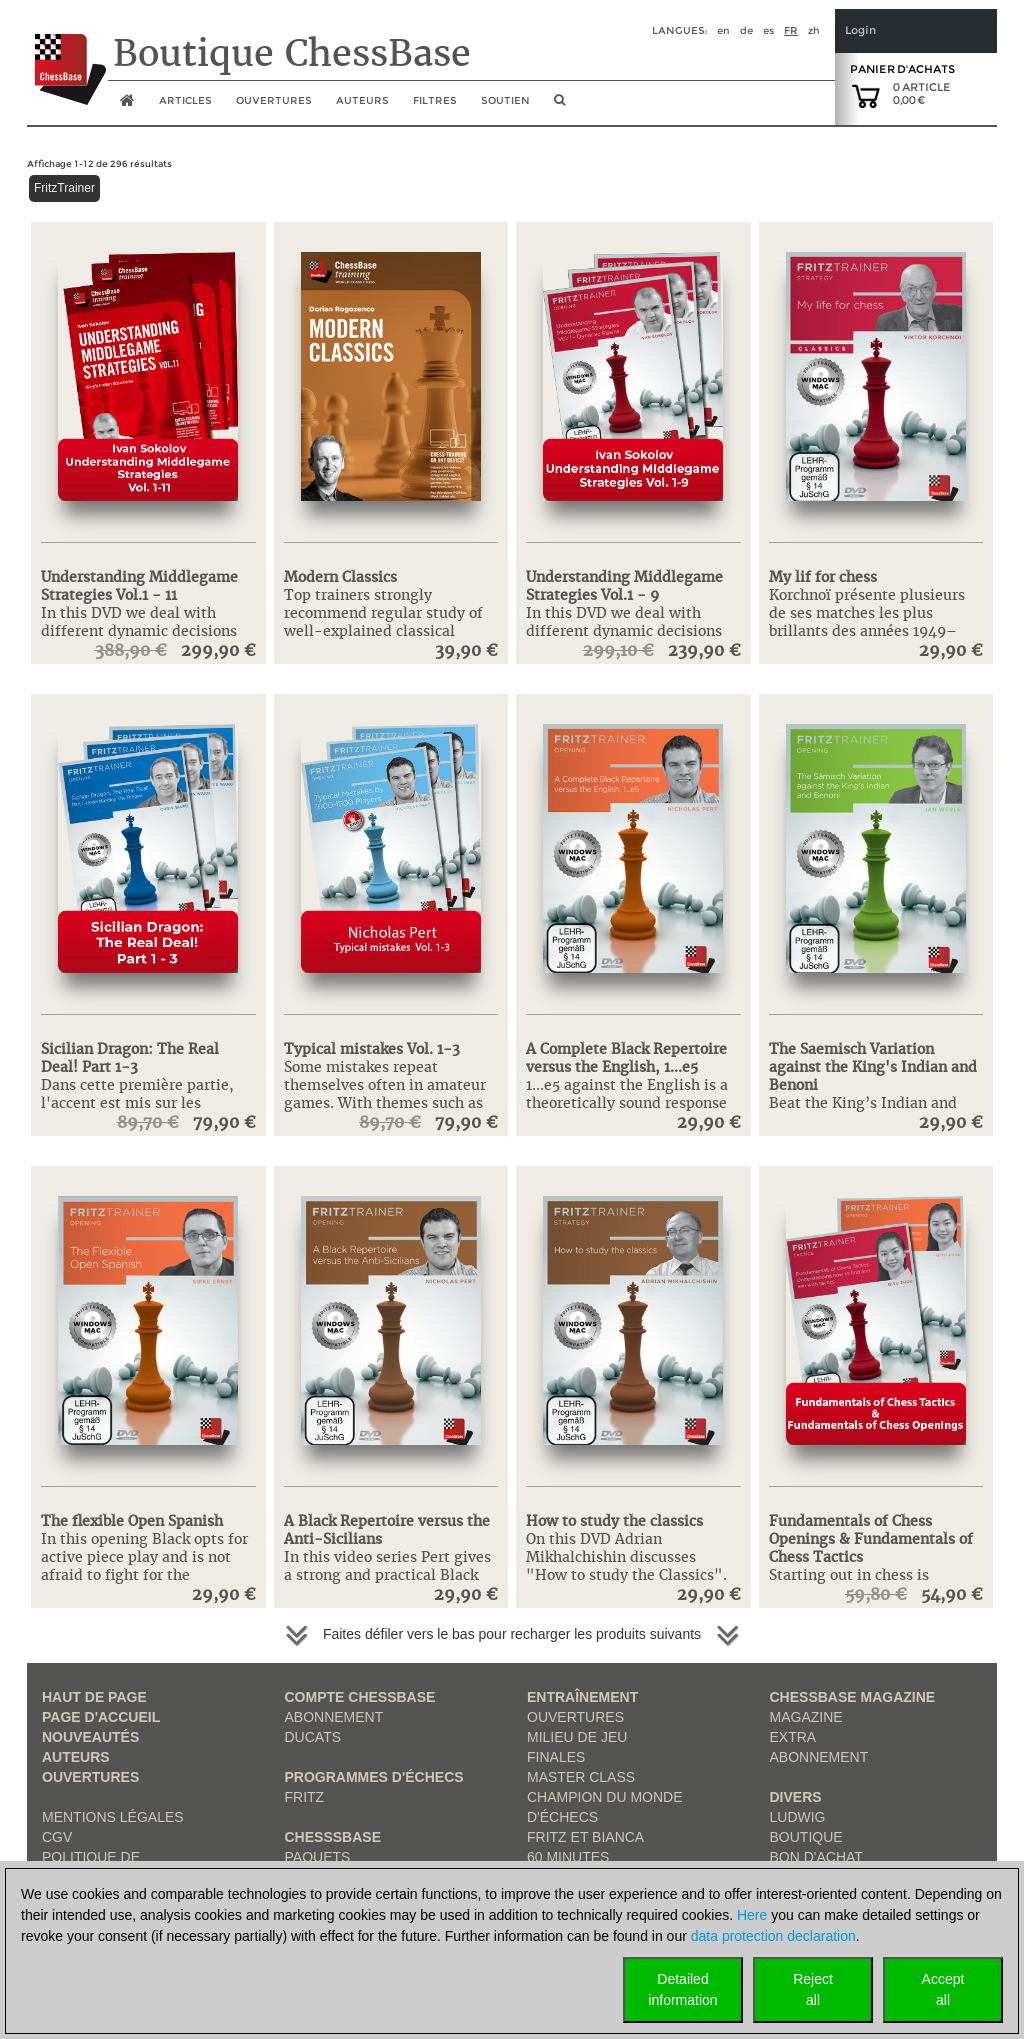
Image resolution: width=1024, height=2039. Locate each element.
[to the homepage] (66, 54)
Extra (793, 1737)
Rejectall (813, 1989)
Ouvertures (90, 1777)
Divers (796, 1797)
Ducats (313, 1737)
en (723, 30)
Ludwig (798, 1817)
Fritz (305, 1797)
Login (860, 30)
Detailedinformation (682, 1989)
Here (752, 1915)
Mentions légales (113, 1817)
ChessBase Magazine (853, 1697)
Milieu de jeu (577, 1737)
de (746, 30)
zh (814, 30)
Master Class (581, 1777)
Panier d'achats (902, 69)
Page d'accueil (101, 1717)
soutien (505, 100)
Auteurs (362, 100)
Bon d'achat (816, 1857)
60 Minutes (568, 1857)
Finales (556, 1757)
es (768, 30)
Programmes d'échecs (374, 1777)
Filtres (435, 100)
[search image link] (559, 106)
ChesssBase (333, 1837)
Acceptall (943, 1989)
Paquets (318, 1857)
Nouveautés (90, 1737)
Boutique (806, 1837)
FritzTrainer (64, 188)
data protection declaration (773, 1936)
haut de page (94, 1697)
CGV (57, 1837)
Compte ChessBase (360, 1697)
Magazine (806, 1717)
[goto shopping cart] (866, 95)
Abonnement (334, 1717)
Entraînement (582, 1697)
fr (791, 30)
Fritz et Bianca (585, 1837)
